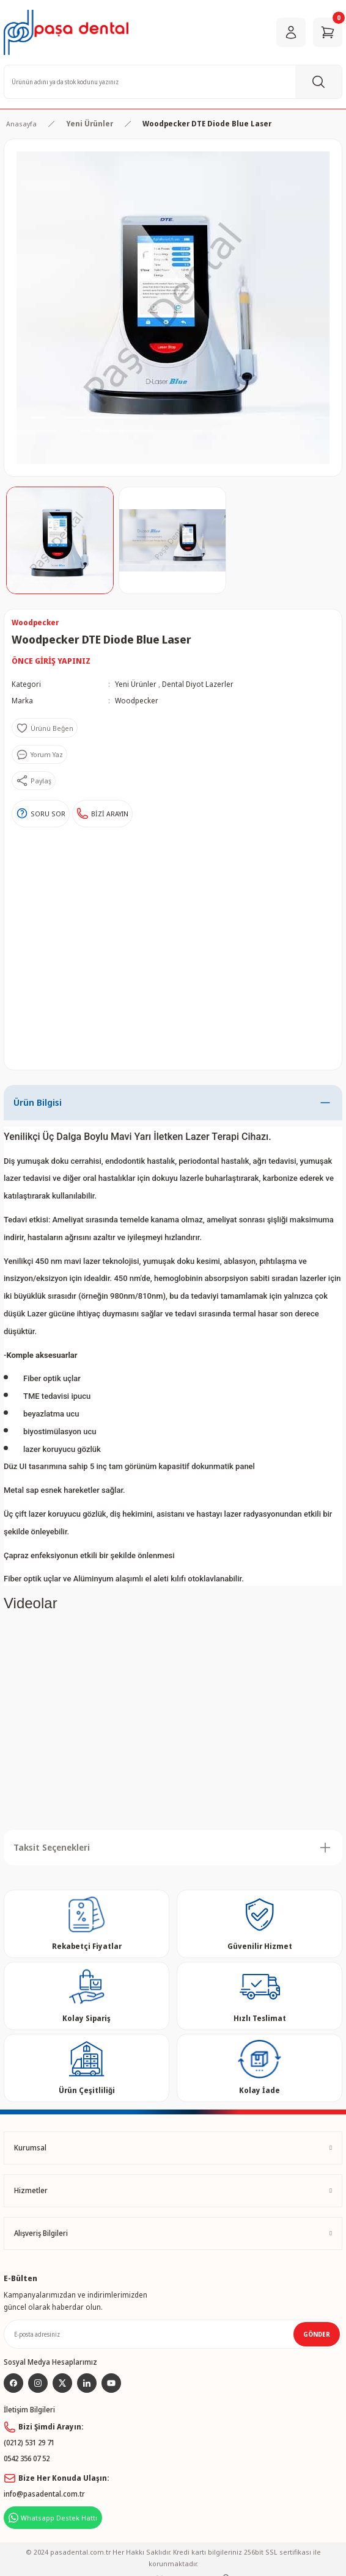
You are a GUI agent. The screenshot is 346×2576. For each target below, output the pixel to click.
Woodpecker (136, 700)
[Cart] (327, 32)
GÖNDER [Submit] (316, 2334)
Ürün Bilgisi (37, 1102)
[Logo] (66, 32)
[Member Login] (291, 32)
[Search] (173, 82)
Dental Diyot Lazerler (198, 684)
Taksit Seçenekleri (51, 1847)
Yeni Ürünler (135, 684)
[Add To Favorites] (45, 728)
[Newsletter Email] (173, 2334)
